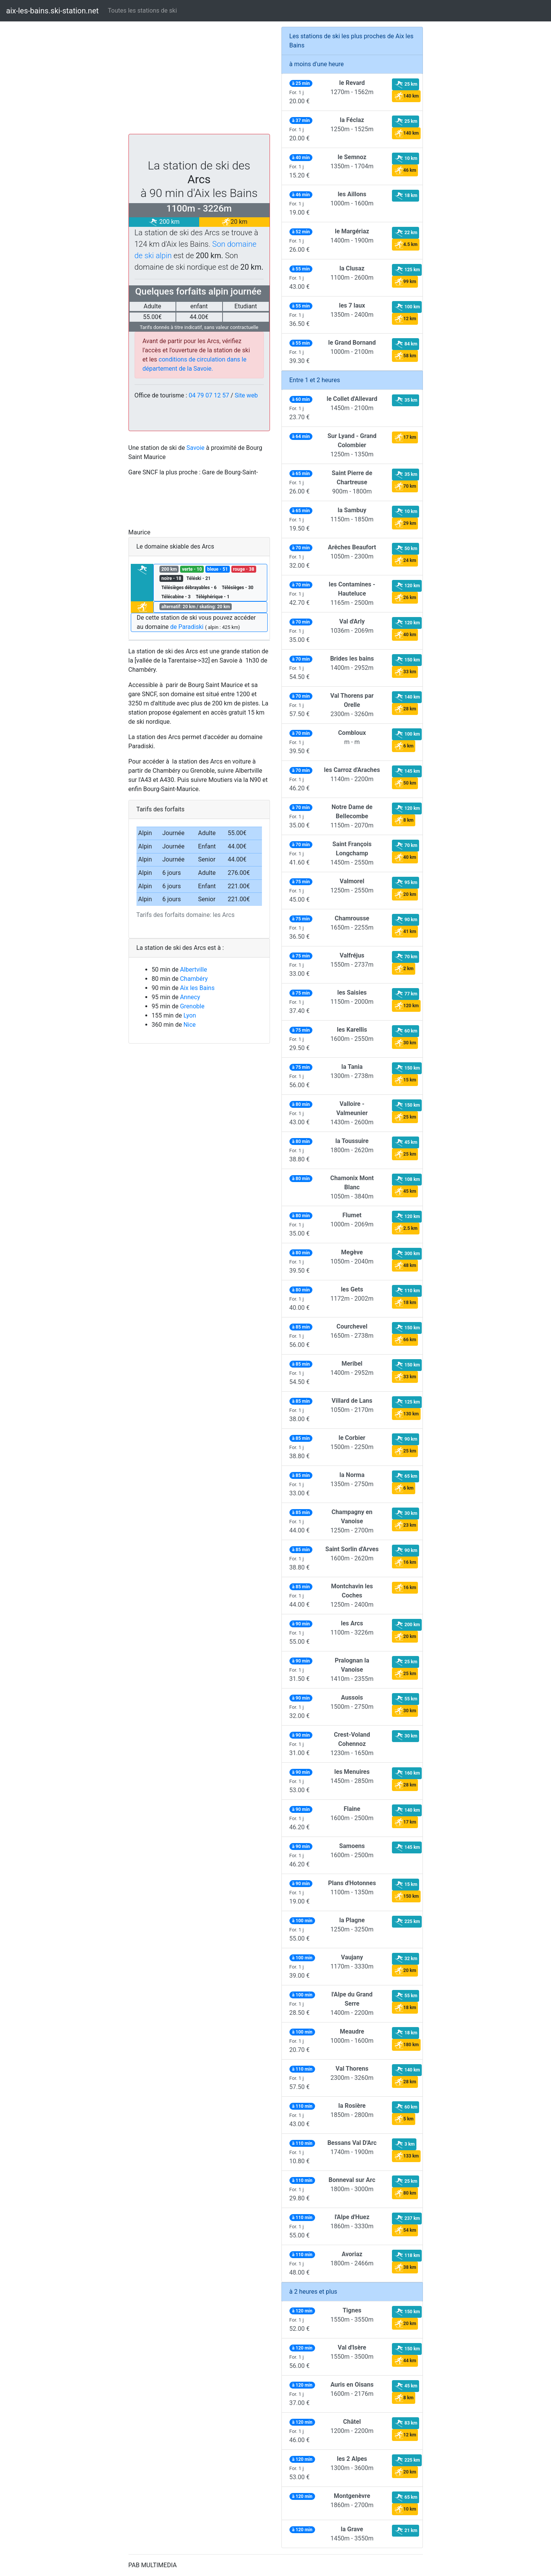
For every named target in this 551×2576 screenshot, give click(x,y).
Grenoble (192, 1006)
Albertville (193, 969)
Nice (190, 1024)
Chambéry (194, 978)
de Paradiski (186, 626)
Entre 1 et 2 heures (314, 380)
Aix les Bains (197, 988)
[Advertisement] (199, 80)
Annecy (190, 997)
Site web (246, 395)
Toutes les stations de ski (142, 10)
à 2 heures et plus (313, 2291)
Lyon (190, 1015)
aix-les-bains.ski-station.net (52, 10)
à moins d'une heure (316, 64)
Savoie (196, 447)
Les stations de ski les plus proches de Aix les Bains (351, 41)
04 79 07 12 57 (209, 395)
